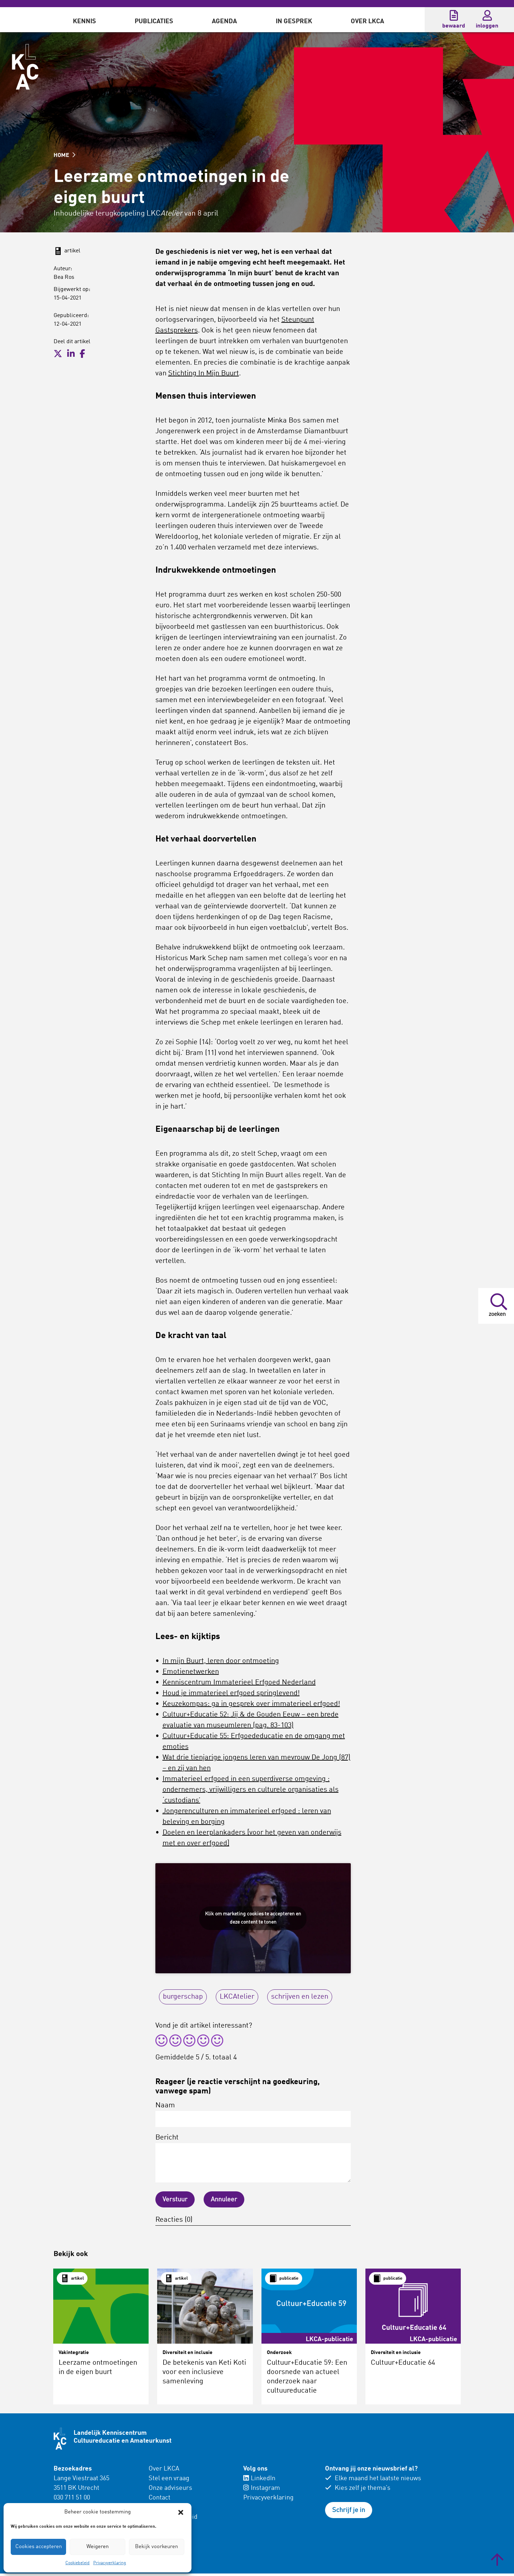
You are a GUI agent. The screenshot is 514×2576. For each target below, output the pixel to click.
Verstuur (175, 2199)
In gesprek (294, 21)
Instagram (261, 2488)
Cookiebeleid (77, 2563)
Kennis (84, 21)
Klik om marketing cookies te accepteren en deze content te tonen (253, 1918)
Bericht (253, 2158)
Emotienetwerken (191, 1672)
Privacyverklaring (109, 2563)
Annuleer (224, 2199)
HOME (64, 155)
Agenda (224, 21)
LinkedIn (259, 2478)
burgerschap (183, 1996)
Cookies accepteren (38, 2547)
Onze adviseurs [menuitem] (170, 2488)
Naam (253, 2114)
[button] (180, 2512)
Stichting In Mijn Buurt (203, 373)
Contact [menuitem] (159, 2497)
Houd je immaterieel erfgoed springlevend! (231, 1693)
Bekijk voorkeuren (156, 2547)
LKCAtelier (237, 1996)
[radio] (161, 2041)
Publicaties (154, 21)
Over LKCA (367, 21)
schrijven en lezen (299, 1996)
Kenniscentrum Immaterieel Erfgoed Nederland (239, 1682)
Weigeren (97, 2547)
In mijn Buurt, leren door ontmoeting (221, 1661)
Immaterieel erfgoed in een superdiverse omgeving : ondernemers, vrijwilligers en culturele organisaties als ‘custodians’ (251, 1790)
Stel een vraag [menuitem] (169, 2478)
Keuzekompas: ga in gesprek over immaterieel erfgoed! (251, 1704)
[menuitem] (84, 19)
